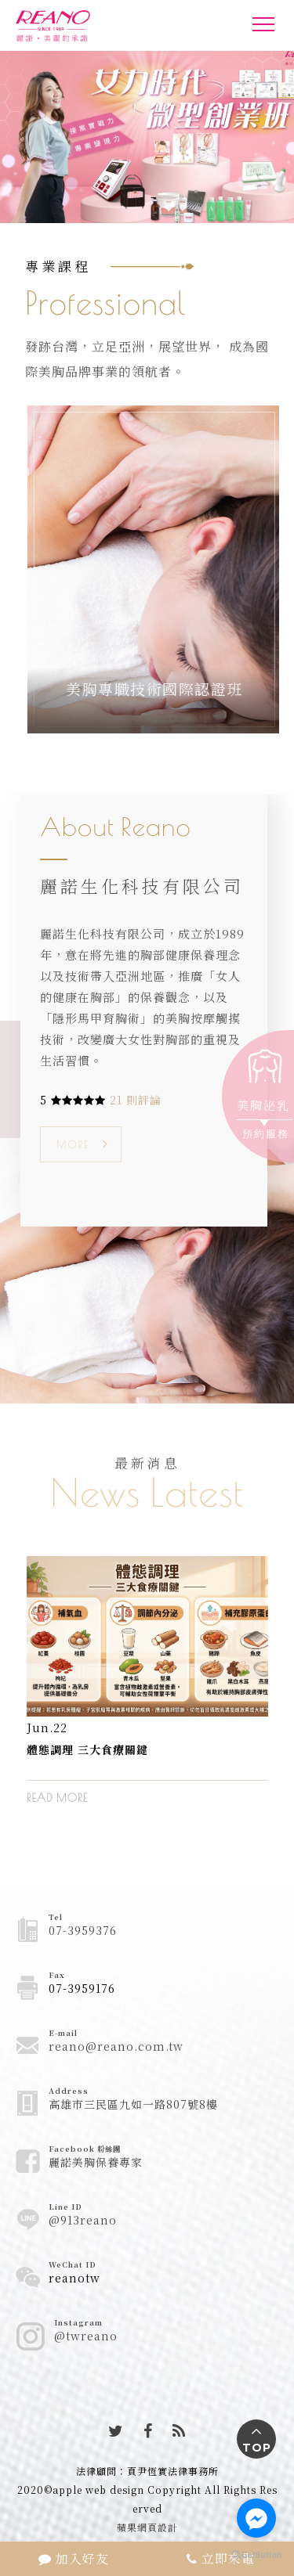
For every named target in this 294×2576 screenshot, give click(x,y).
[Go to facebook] (256, 2518)
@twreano (86, 2336)
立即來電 (221, 2558)
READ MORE (57, 1798)
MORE (72, 1144)
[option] (147, 1692)
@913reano (83, 2220)
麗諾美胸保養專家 (96, 2162)
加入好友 (73, 2558)
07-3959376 (83, 1930)
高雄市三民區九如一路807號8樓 (133, 2104)
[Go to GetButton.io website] (256, 2554)
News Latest (147, 1492)
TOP (256, 2448)
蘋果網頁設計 (147, 2527)
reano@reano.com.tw (116, 2046)
